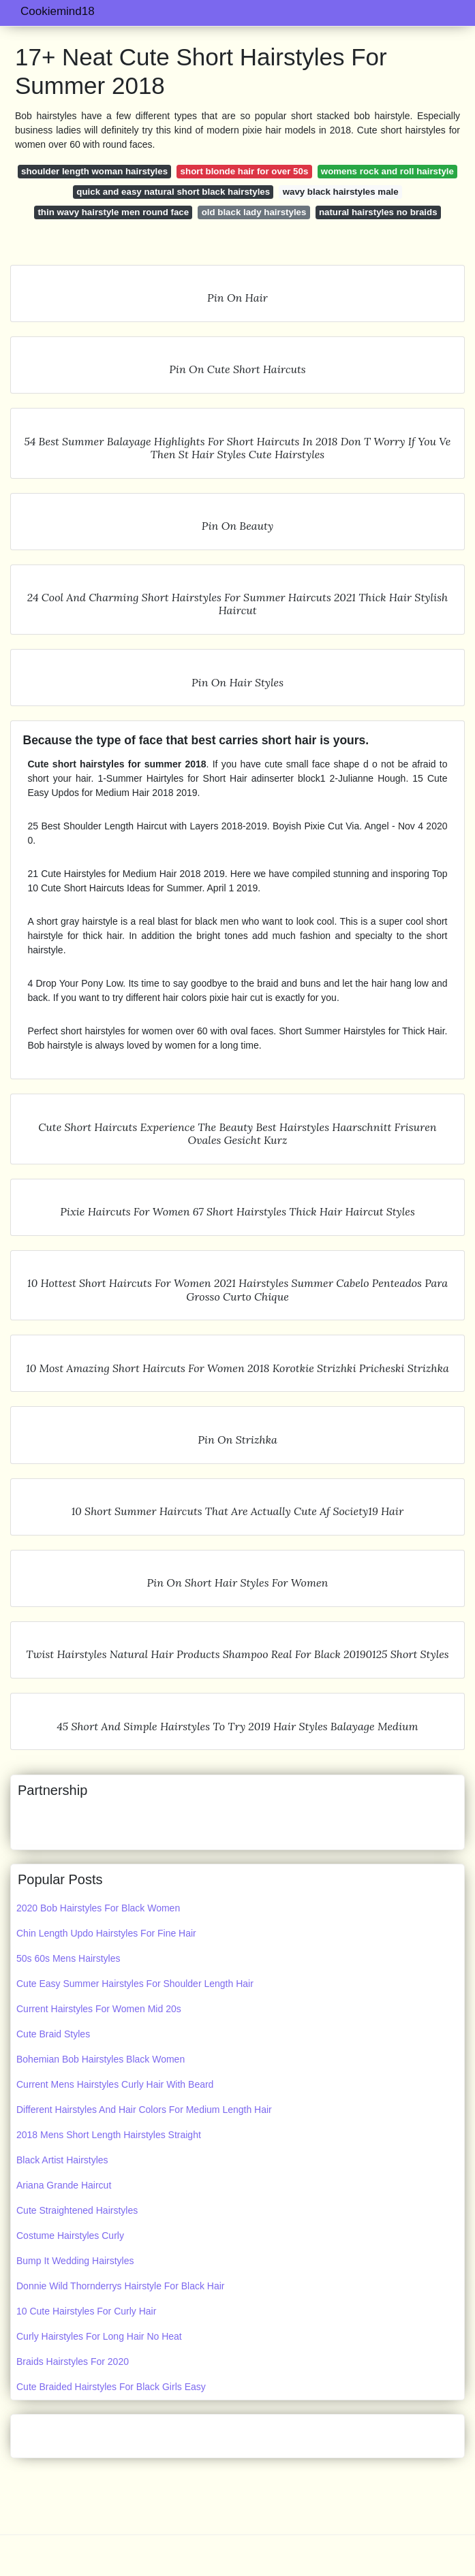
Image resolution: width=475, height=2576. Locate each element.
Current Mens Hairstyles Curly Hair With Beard (114, 2084)
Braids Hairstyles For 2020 (72, 2361)
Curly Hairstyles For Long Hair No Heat (99, 2336)
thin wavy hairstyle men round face (113, 212)
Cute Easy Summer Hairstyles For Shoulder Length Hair (135, 1983)
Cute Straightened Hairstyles (77, 2210)
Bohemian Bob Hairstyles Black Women (100, 2059)
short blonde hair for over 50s (245, 171)
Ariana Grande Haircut (63, 2185)
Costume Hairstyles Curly (70, 2235)
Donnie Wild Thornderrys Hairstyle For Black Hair (120, 2285)
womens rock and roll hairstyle (387, 171)
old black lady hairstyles (254, 212)
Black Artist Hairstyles (62, 2159)
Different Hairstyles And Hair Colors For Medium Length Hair (144, 2109)
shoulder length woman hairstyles (94, 171)
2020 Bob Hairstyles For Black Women (98, 1908)
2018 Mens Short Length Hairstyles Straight (108, 2134)
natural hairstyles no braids (378, 212)
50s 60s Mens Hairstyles (68, 1958)
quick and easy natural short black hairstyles (173, 192)
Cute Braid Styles (53, 2034)
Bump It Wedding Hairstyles (75, 2260)
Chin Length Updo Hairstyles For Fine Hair (106, 1933)
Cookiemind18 (57, 11)
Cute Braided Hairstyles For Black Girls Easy (111, 2386)
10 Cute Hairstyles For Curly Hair (86, 2311)
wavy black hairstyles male (341, 192)
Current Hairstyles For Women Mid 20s (98, 2008)
